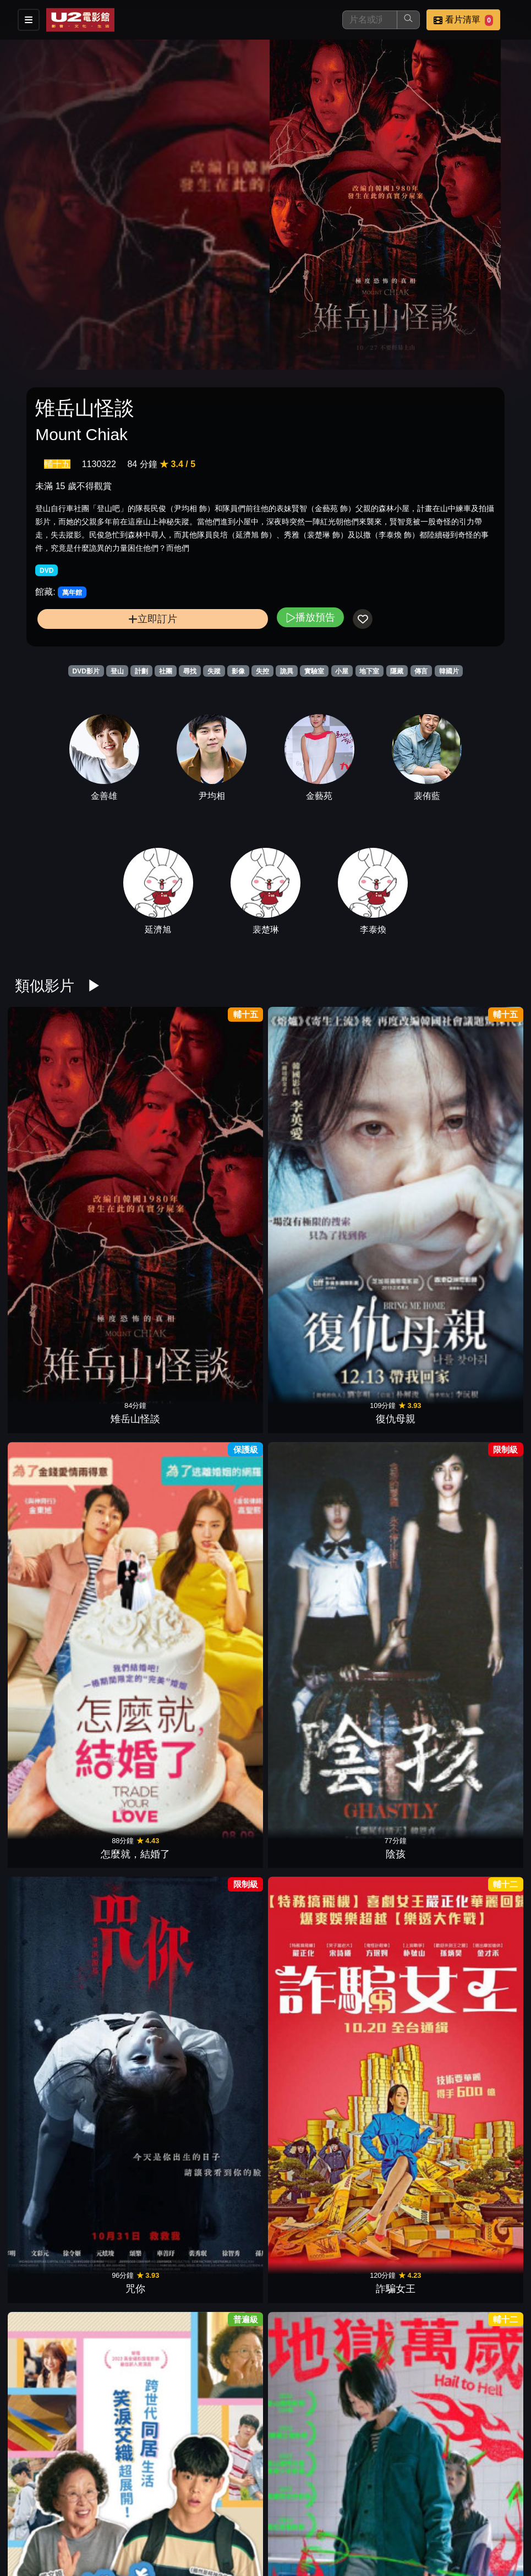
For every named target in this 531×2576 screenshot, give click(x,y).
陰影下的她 (481, 2041)
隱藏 (396, 671)
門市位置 (344, 2519)
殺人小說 (49, 1432)
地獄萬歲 (136, 1279)
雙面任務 (136, 1888)
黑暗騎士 (481, 1736)
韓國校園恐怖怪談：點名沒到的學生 (308, 2331)
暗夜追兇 (136, 1736)
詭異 (286, 671)
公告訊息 (397, 2519)
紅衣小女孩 (395, 1736)
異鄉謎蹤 (136, 1584)
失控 (262, 671)
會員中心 (344, 2541)
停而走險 (481, 1888)
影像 (238, 671)
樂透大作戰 (395, 2193)
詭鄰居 (136, 2193)
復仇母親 (136, 1127)
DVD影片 (86, 671)
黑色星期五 (481, 1584)
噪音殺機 (49, 2041)
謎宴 (222, 1888)
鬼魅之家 (309, 1736)
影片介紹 (236, 2519)
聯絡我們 (451, 2519)
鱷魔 (309, 1584)
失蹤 (214, 671)
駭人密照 (481, 2193)
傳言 (421, 671)
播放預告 (310, 617)
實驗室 (314, 671)
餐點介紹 (290, 2519)
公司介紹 (290, 2541)
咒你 (395, 1127)
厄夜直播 (136, 1432)
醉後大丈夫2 (50, 1888)
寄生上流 (481, 1279)
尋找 (189, 671)
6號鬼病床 (222, 1584)
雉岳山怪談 (49, 1127)
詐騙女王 (481, 1127)
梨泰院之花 (222, 1279)
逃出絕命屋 (49, 1736)
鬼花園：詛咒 (308, 2041)
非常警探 (309, 1432)
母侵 (222, 1736)
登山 (117, 671)
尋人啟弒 (222, 2345)
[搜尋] (369, 19)
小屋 (341, 671)
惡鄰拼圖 (481, 1432)
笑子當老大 (308, 2193)
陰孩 (309, 1127)
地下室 (369, 671)
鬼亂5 (395, 1584)
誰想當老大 (395, 1888)
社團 (165, 671)
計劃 (141, 671)
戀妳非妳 (222, 1432)
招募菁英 (236, 2541)
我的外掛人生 (395, 2041)
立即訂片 (152, 618)
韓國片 (449, 671)
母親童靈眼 (308, 1888)
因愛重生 (222, 2193)
